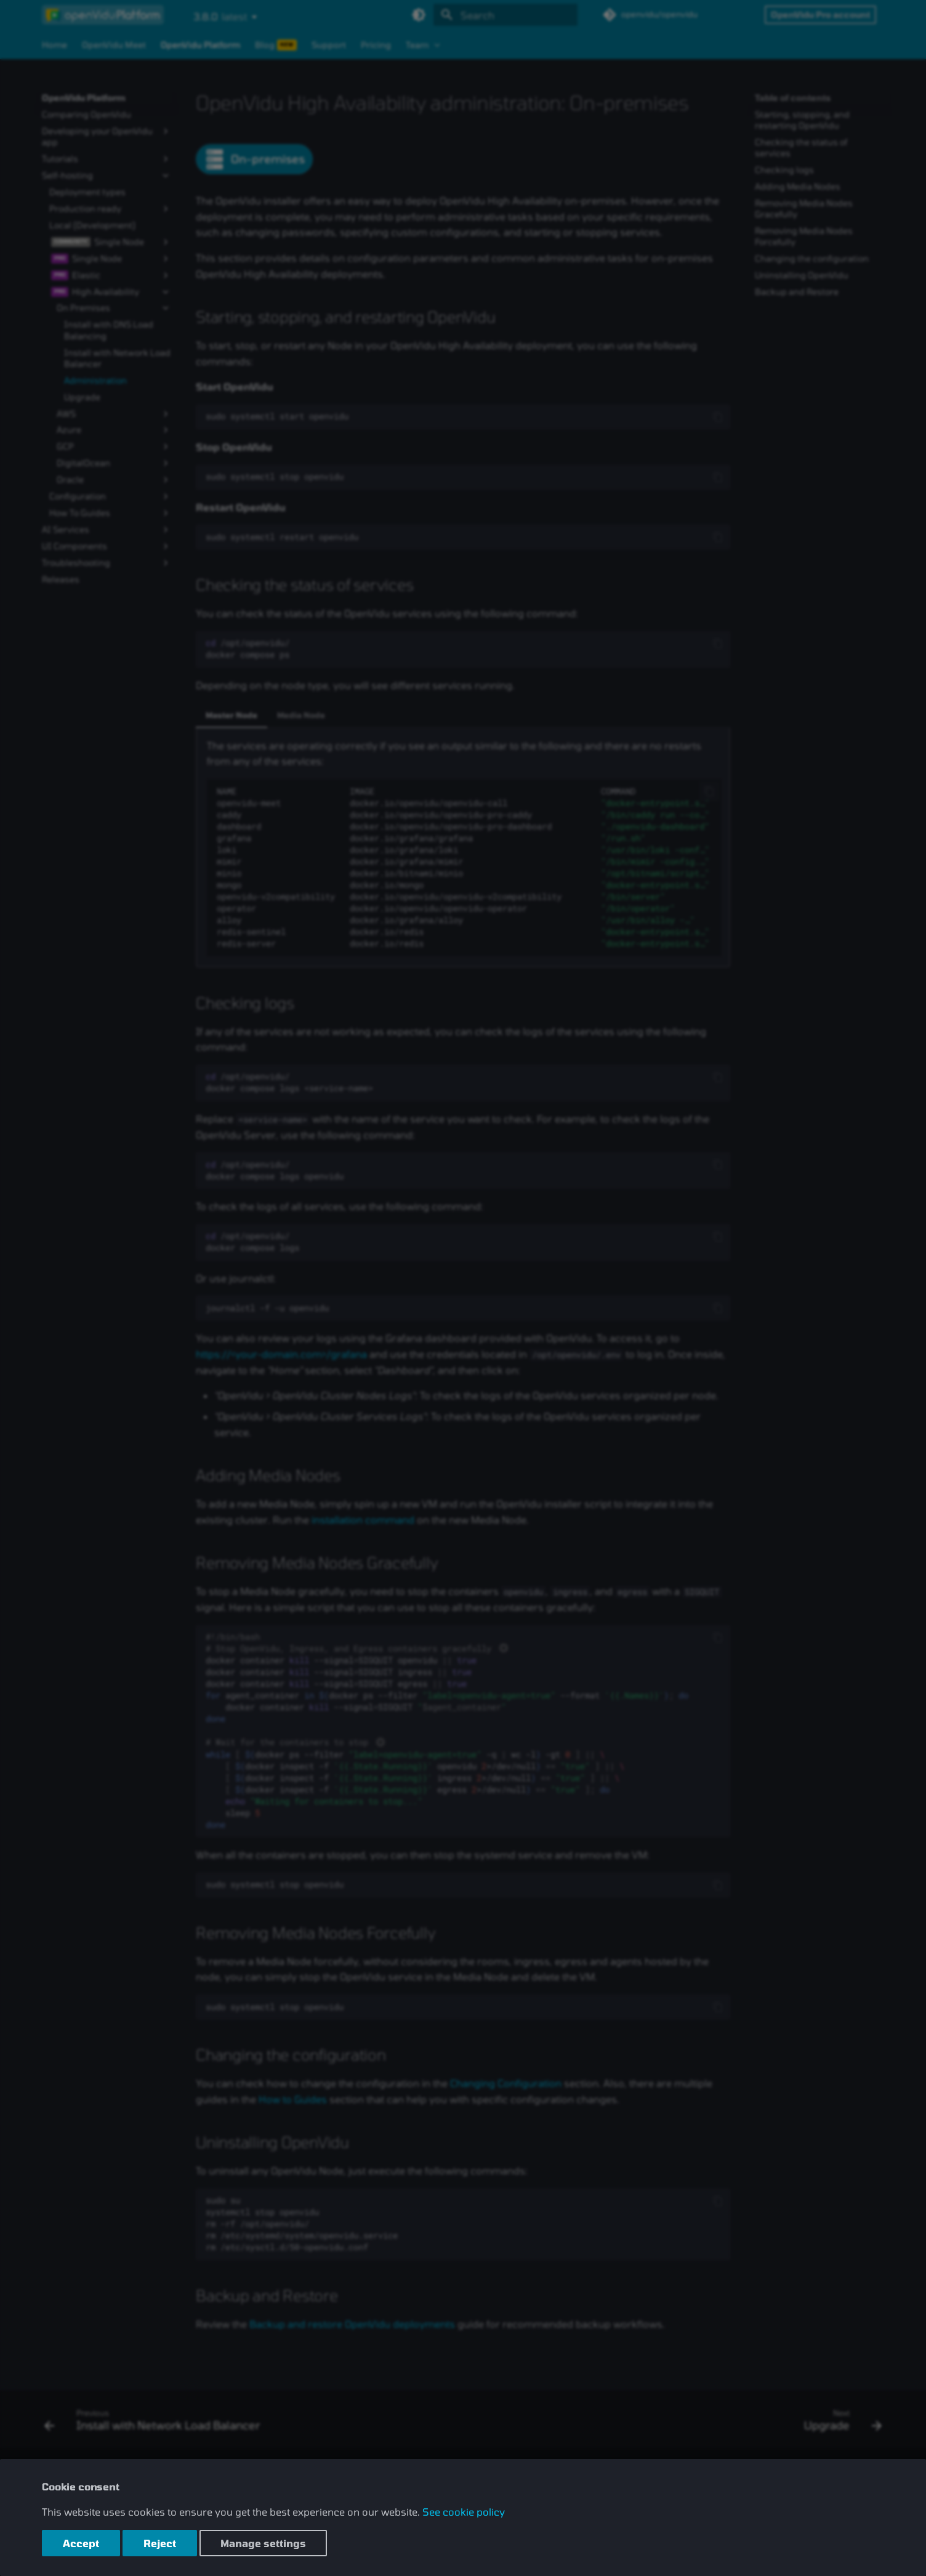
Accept (81, 2543)
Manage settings (263, 2543)
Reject (159, 2543)
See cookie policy (463, 2511)
